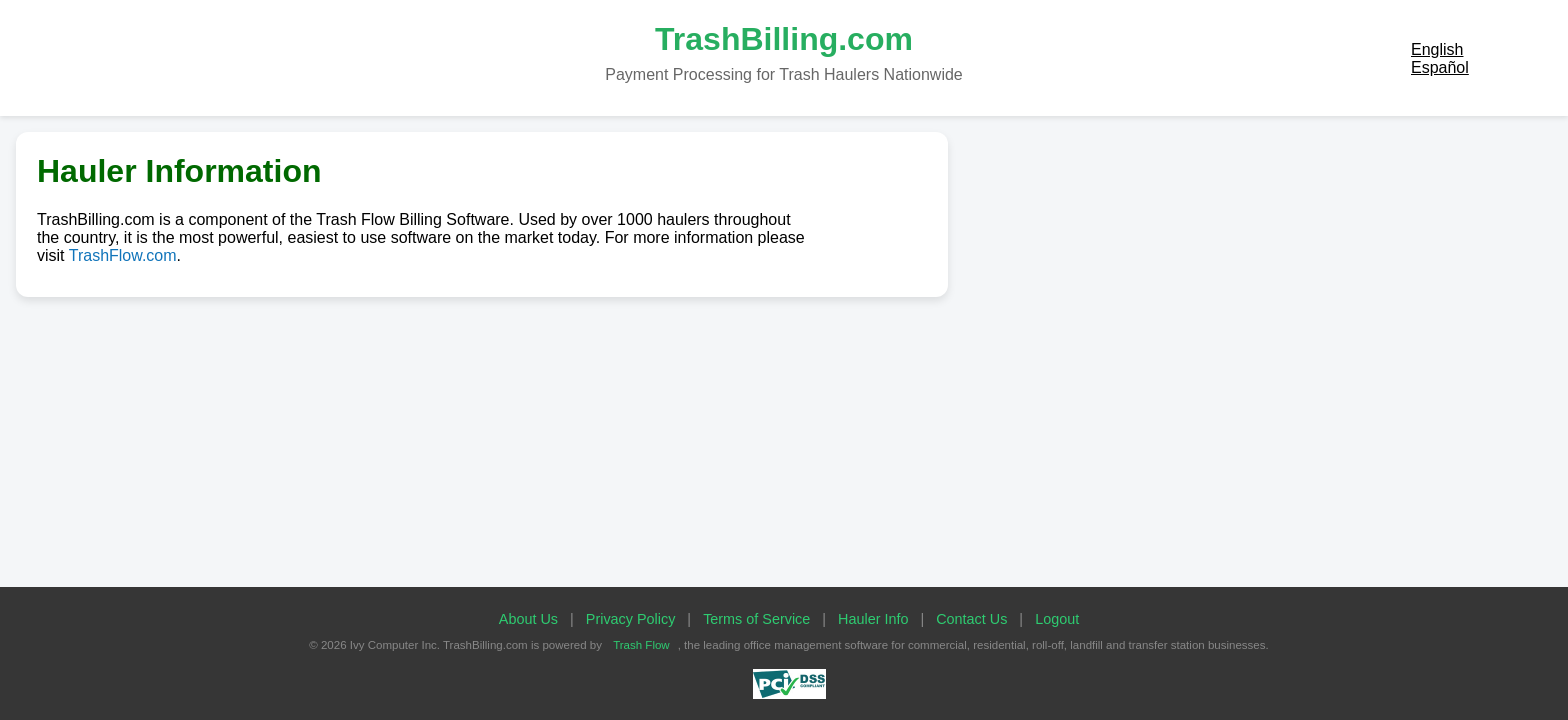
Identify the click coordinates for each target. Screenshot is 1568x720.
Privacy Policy (631, 619)
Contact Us (971, 619)
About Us (528, 619)
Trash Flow (641, 645)
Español (1440, 67)
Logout (1057, 619)
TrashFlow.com (123, 255)
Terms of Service (756, 619)
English (1437, 49)
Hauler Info (873, 619)
